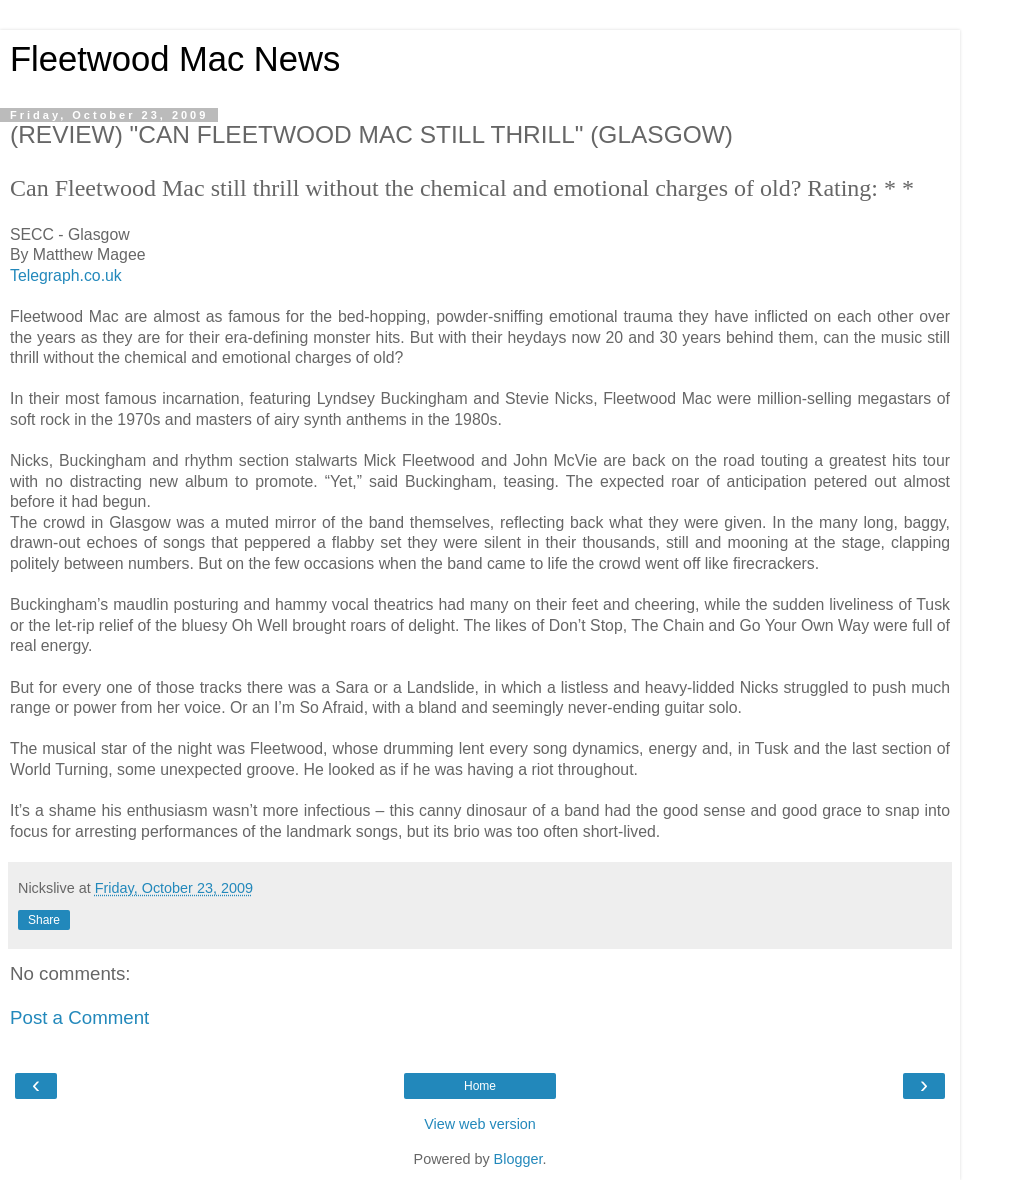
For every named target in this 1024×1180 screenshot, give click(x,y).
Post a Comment (79, 1017)
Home (480, 1086)
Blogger (518, 1159)
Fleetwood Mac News (175, 59)
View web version (480, 1124)
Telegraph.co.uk (66, 275)
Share (44, 920)
